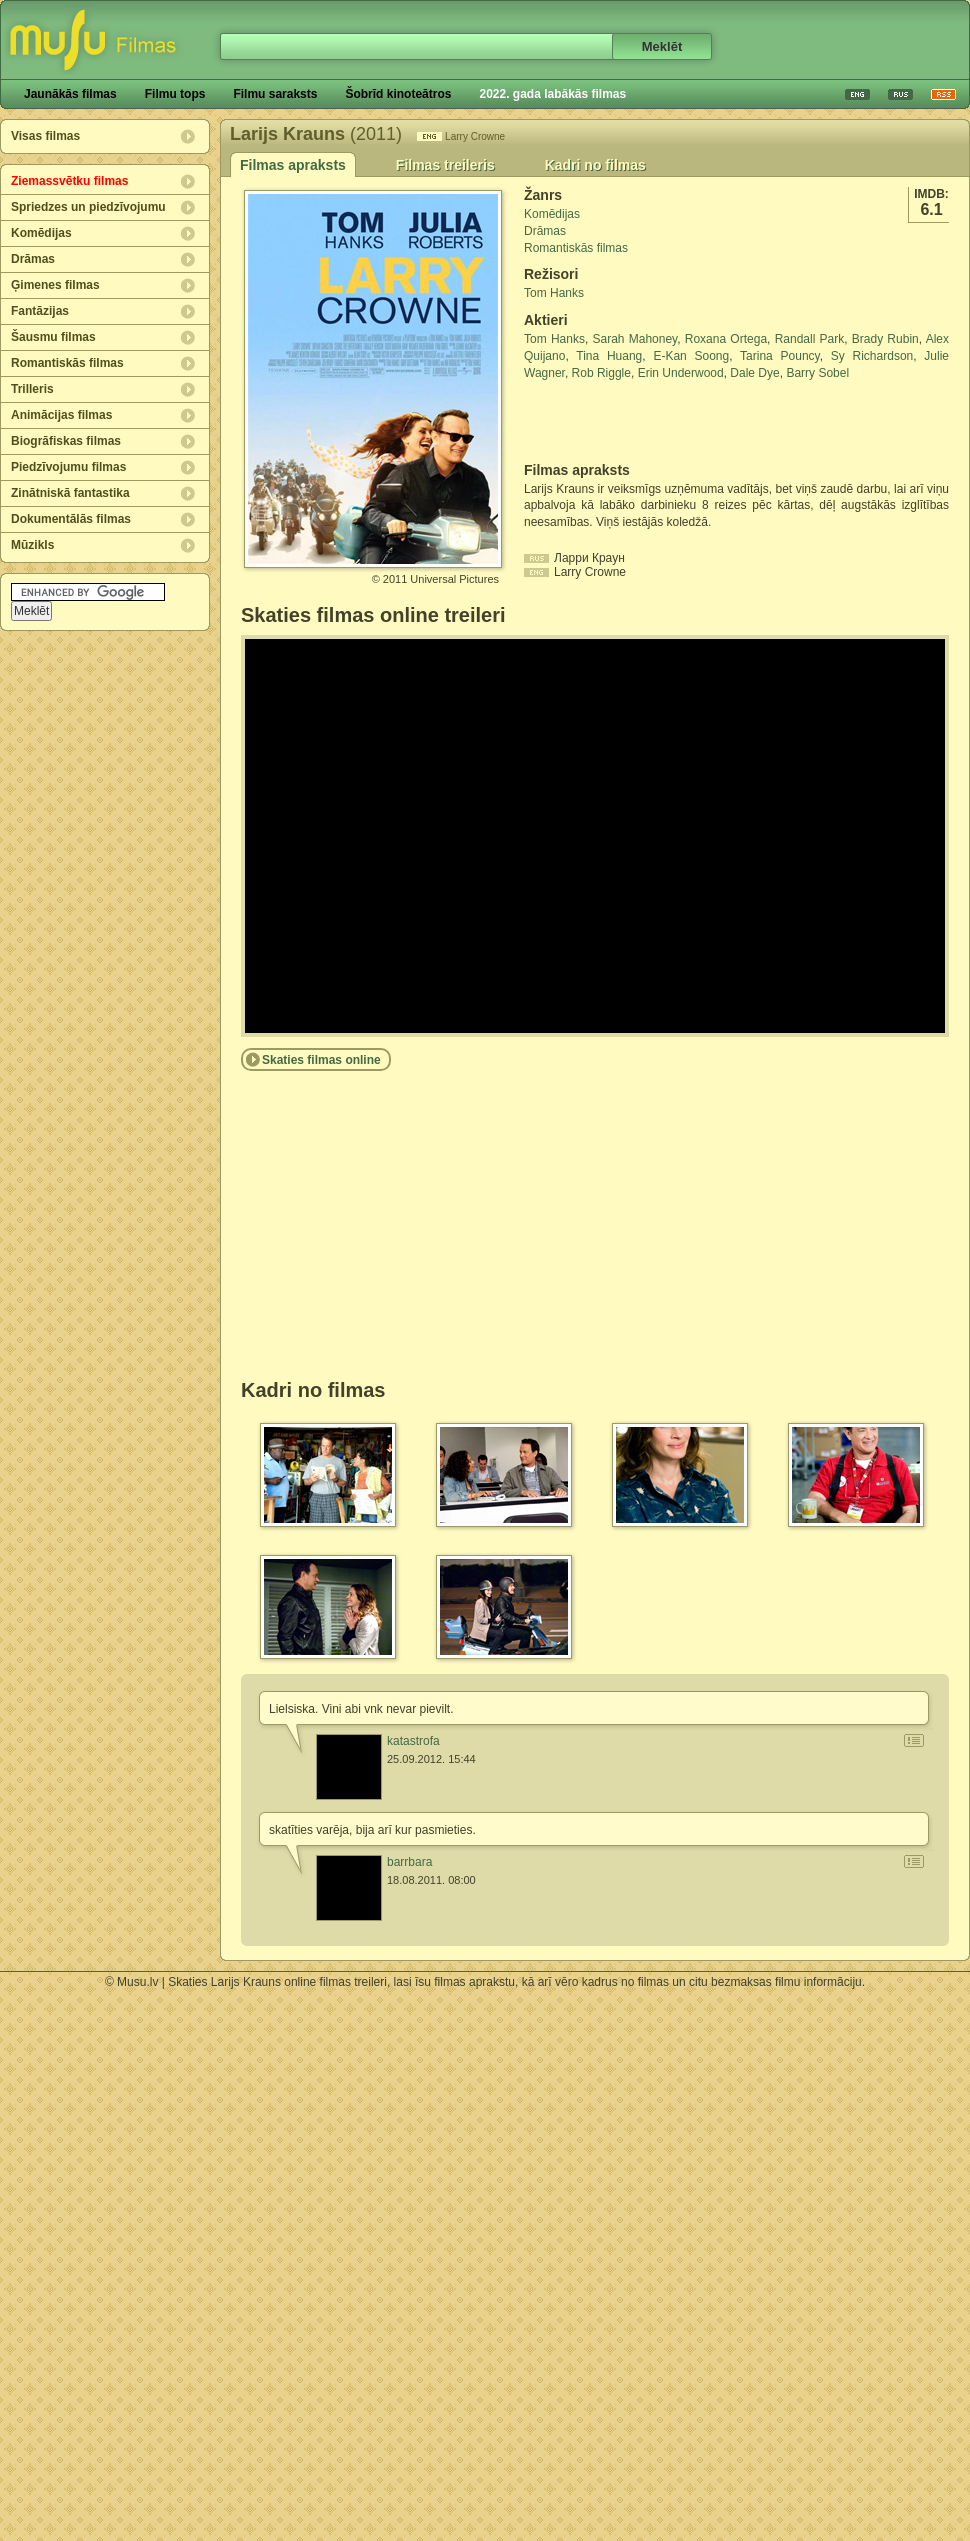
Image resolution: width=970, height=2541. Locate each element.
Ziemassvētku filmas (69, 181)
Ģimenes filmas (55, 285)
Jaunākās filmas (70, 94)
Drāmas (33, 259)
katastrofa (413, 1741)
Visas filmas (45, 136)
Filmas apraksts (293, 165)
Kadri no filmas (595, 165)
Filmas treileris (445, 165)
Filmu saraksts (275, 94)
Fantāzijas (40, 311)
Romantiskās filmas (67, 363)
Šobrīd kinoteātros (398, 94)
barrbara (409, 1862)
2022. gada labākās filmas (552, 94)
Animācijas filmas (61, 415)
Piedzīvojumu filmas (68, 467)
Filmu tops (175, 94)
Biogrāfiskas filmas (66, 441)
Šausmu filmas (53, 337)
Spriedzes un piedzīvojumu (88, 207)
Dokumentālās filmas (71, 519)
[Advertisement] (641, 422)
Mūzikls (32, 545)
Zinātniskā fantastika (70, 493)
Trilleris (32, 389)
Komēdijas (41, 233)
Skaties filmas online (321, 1060)
